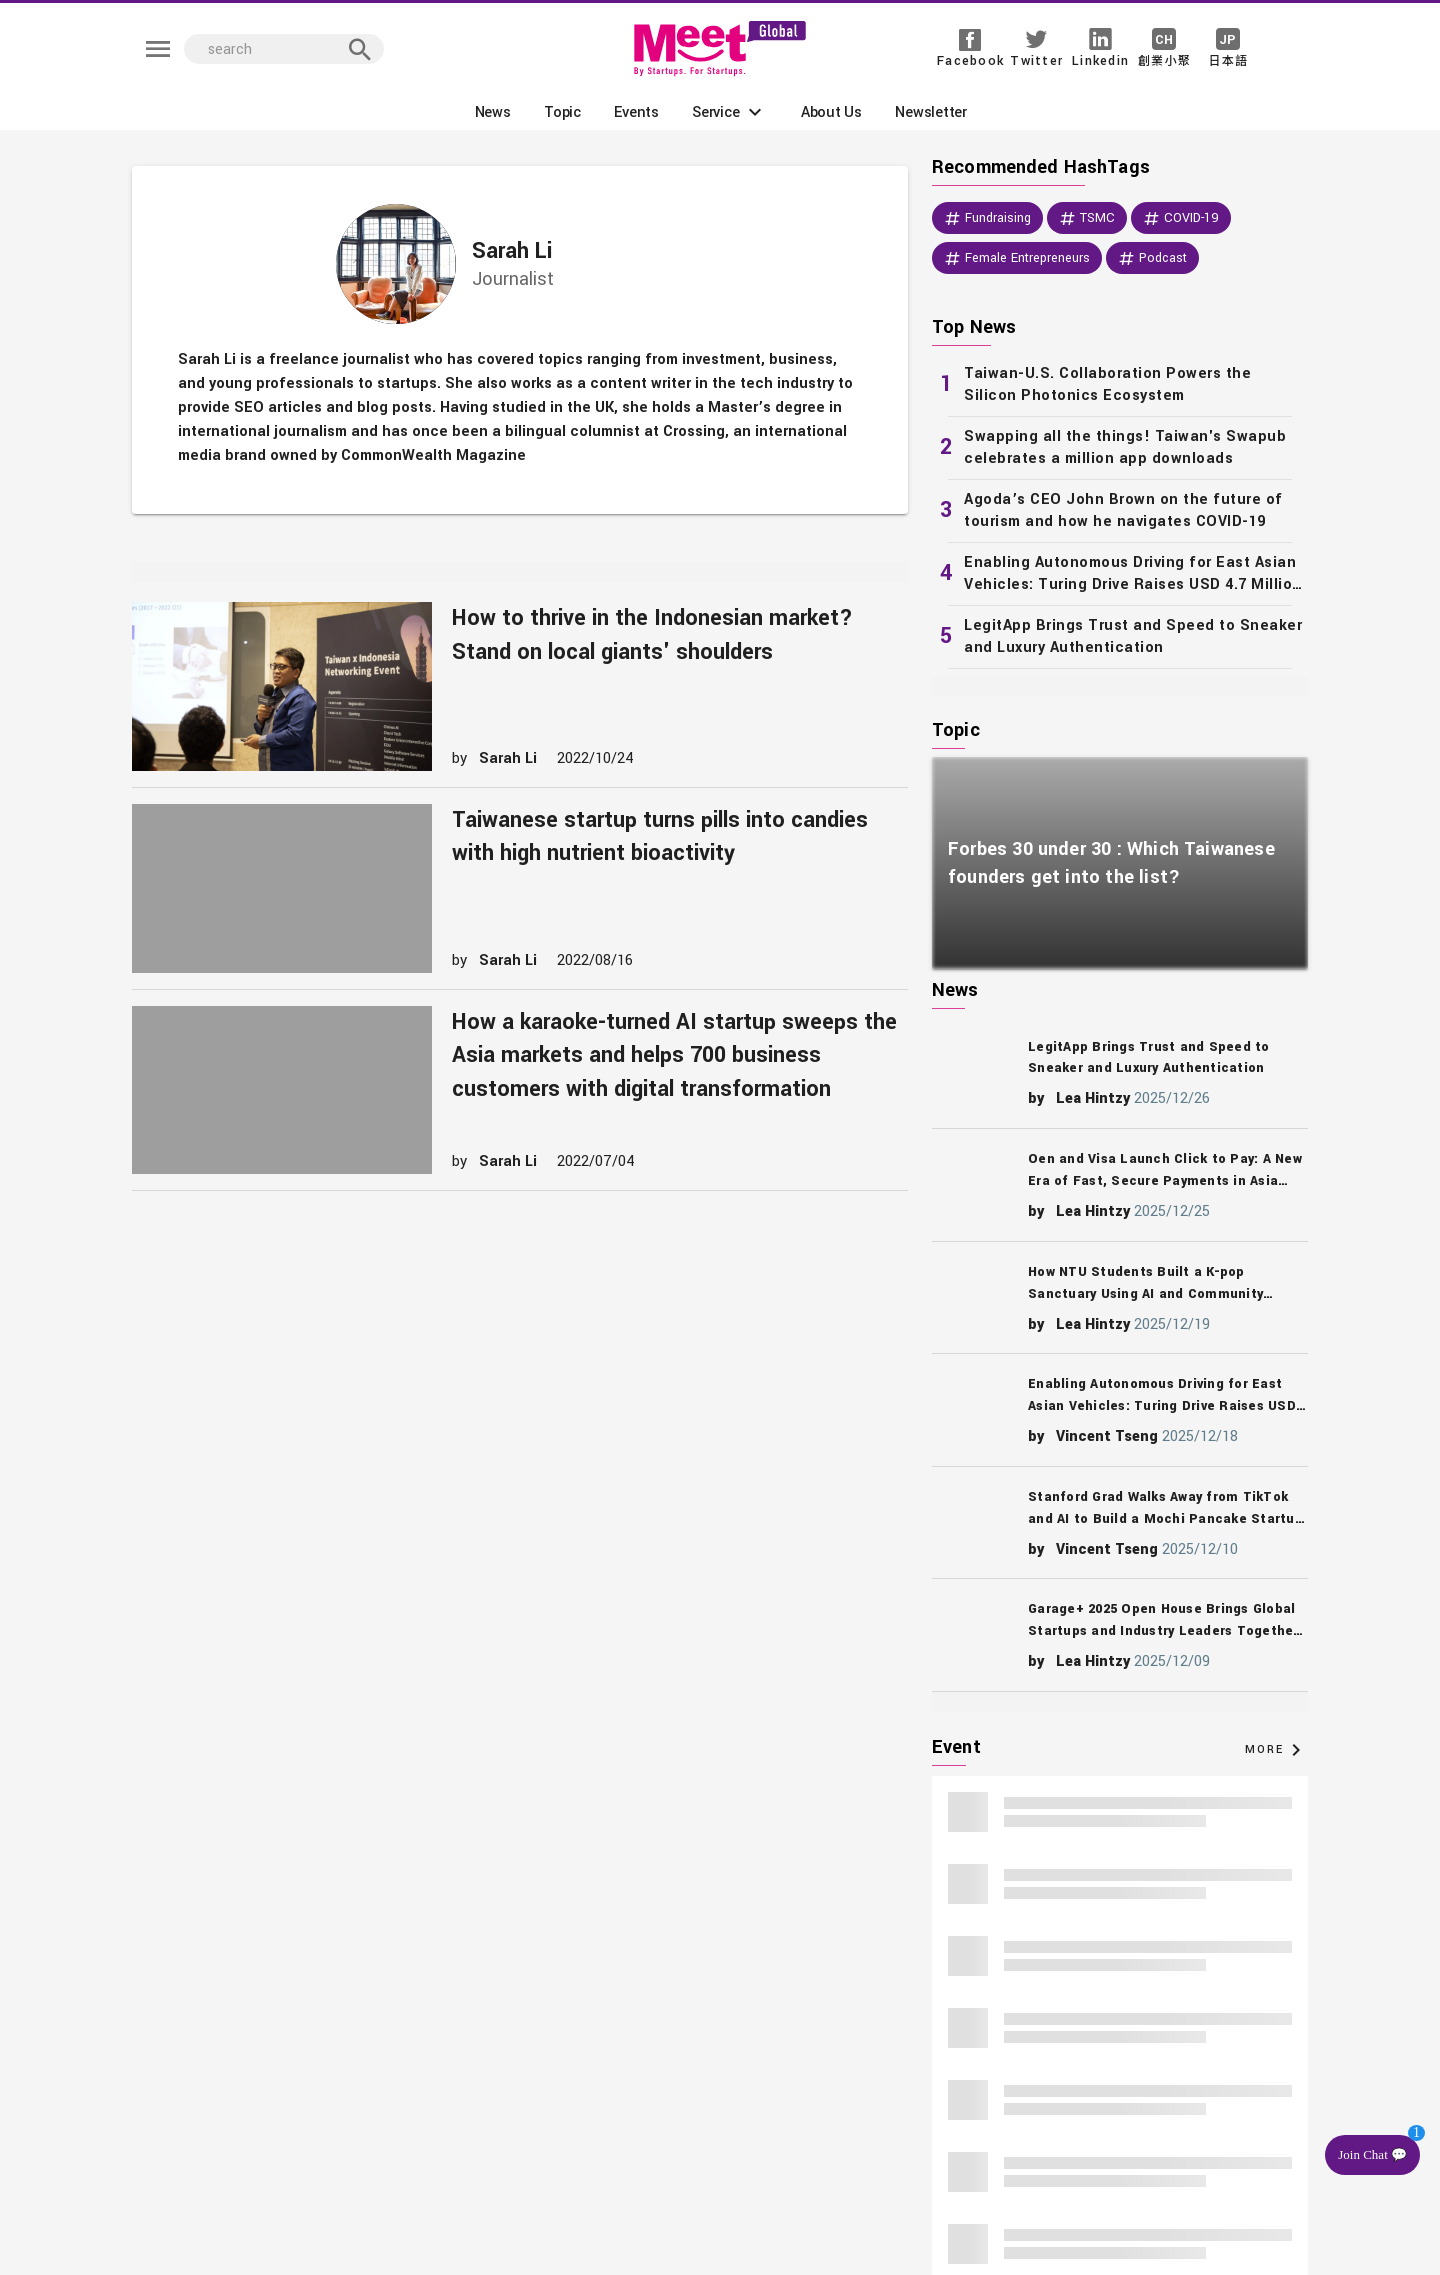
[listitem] (1120, 385)
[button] (729, 112)
